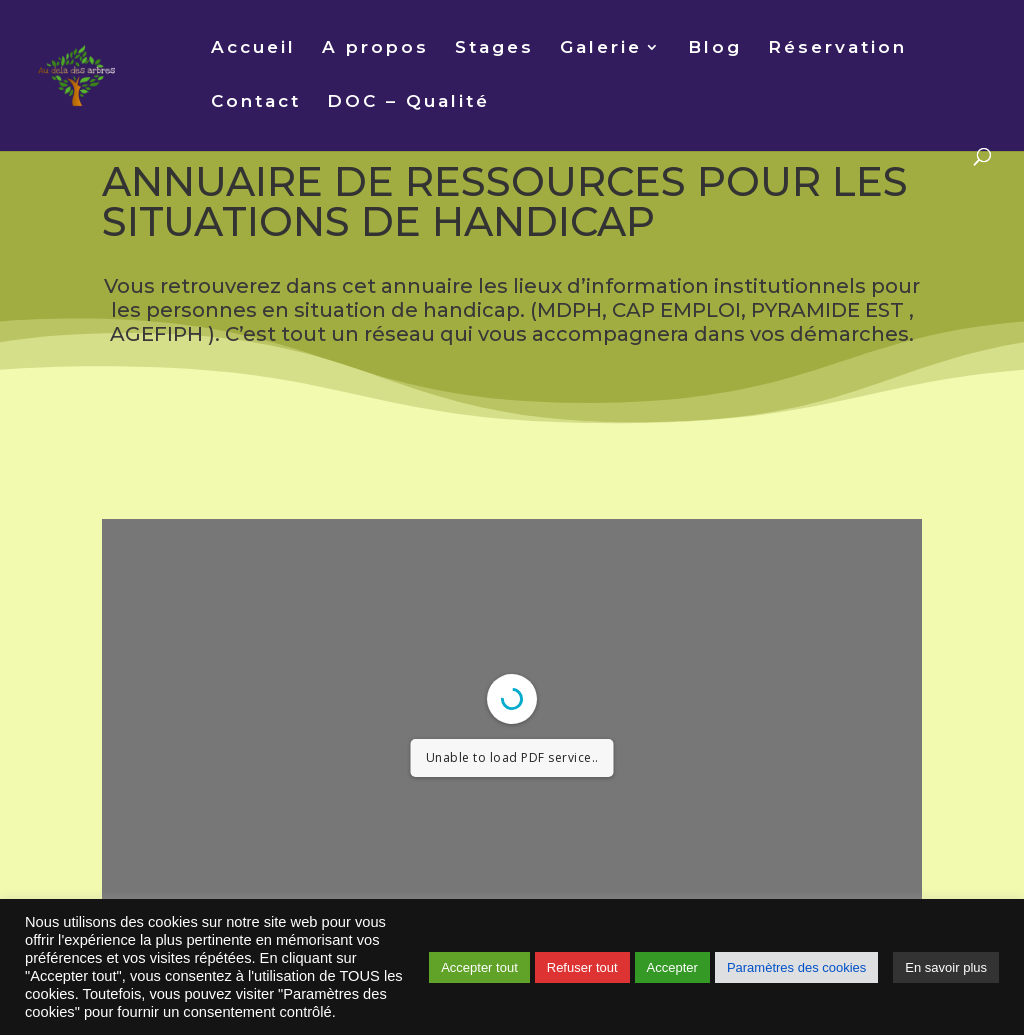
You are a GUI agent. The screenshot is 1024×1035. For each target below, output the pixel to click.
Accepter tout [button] (479, 967)
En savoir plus (946, 967)
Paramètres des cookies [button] (796, 967)
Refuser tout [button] (582, 967)
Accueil (253, 48)
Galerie (601, 48)
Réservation (837, 48)
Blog (715, 48)
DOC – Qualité (408, 102)
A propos (375, 48)
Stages (494, 48)
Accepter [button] (672, 967)
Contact (256, 102)
